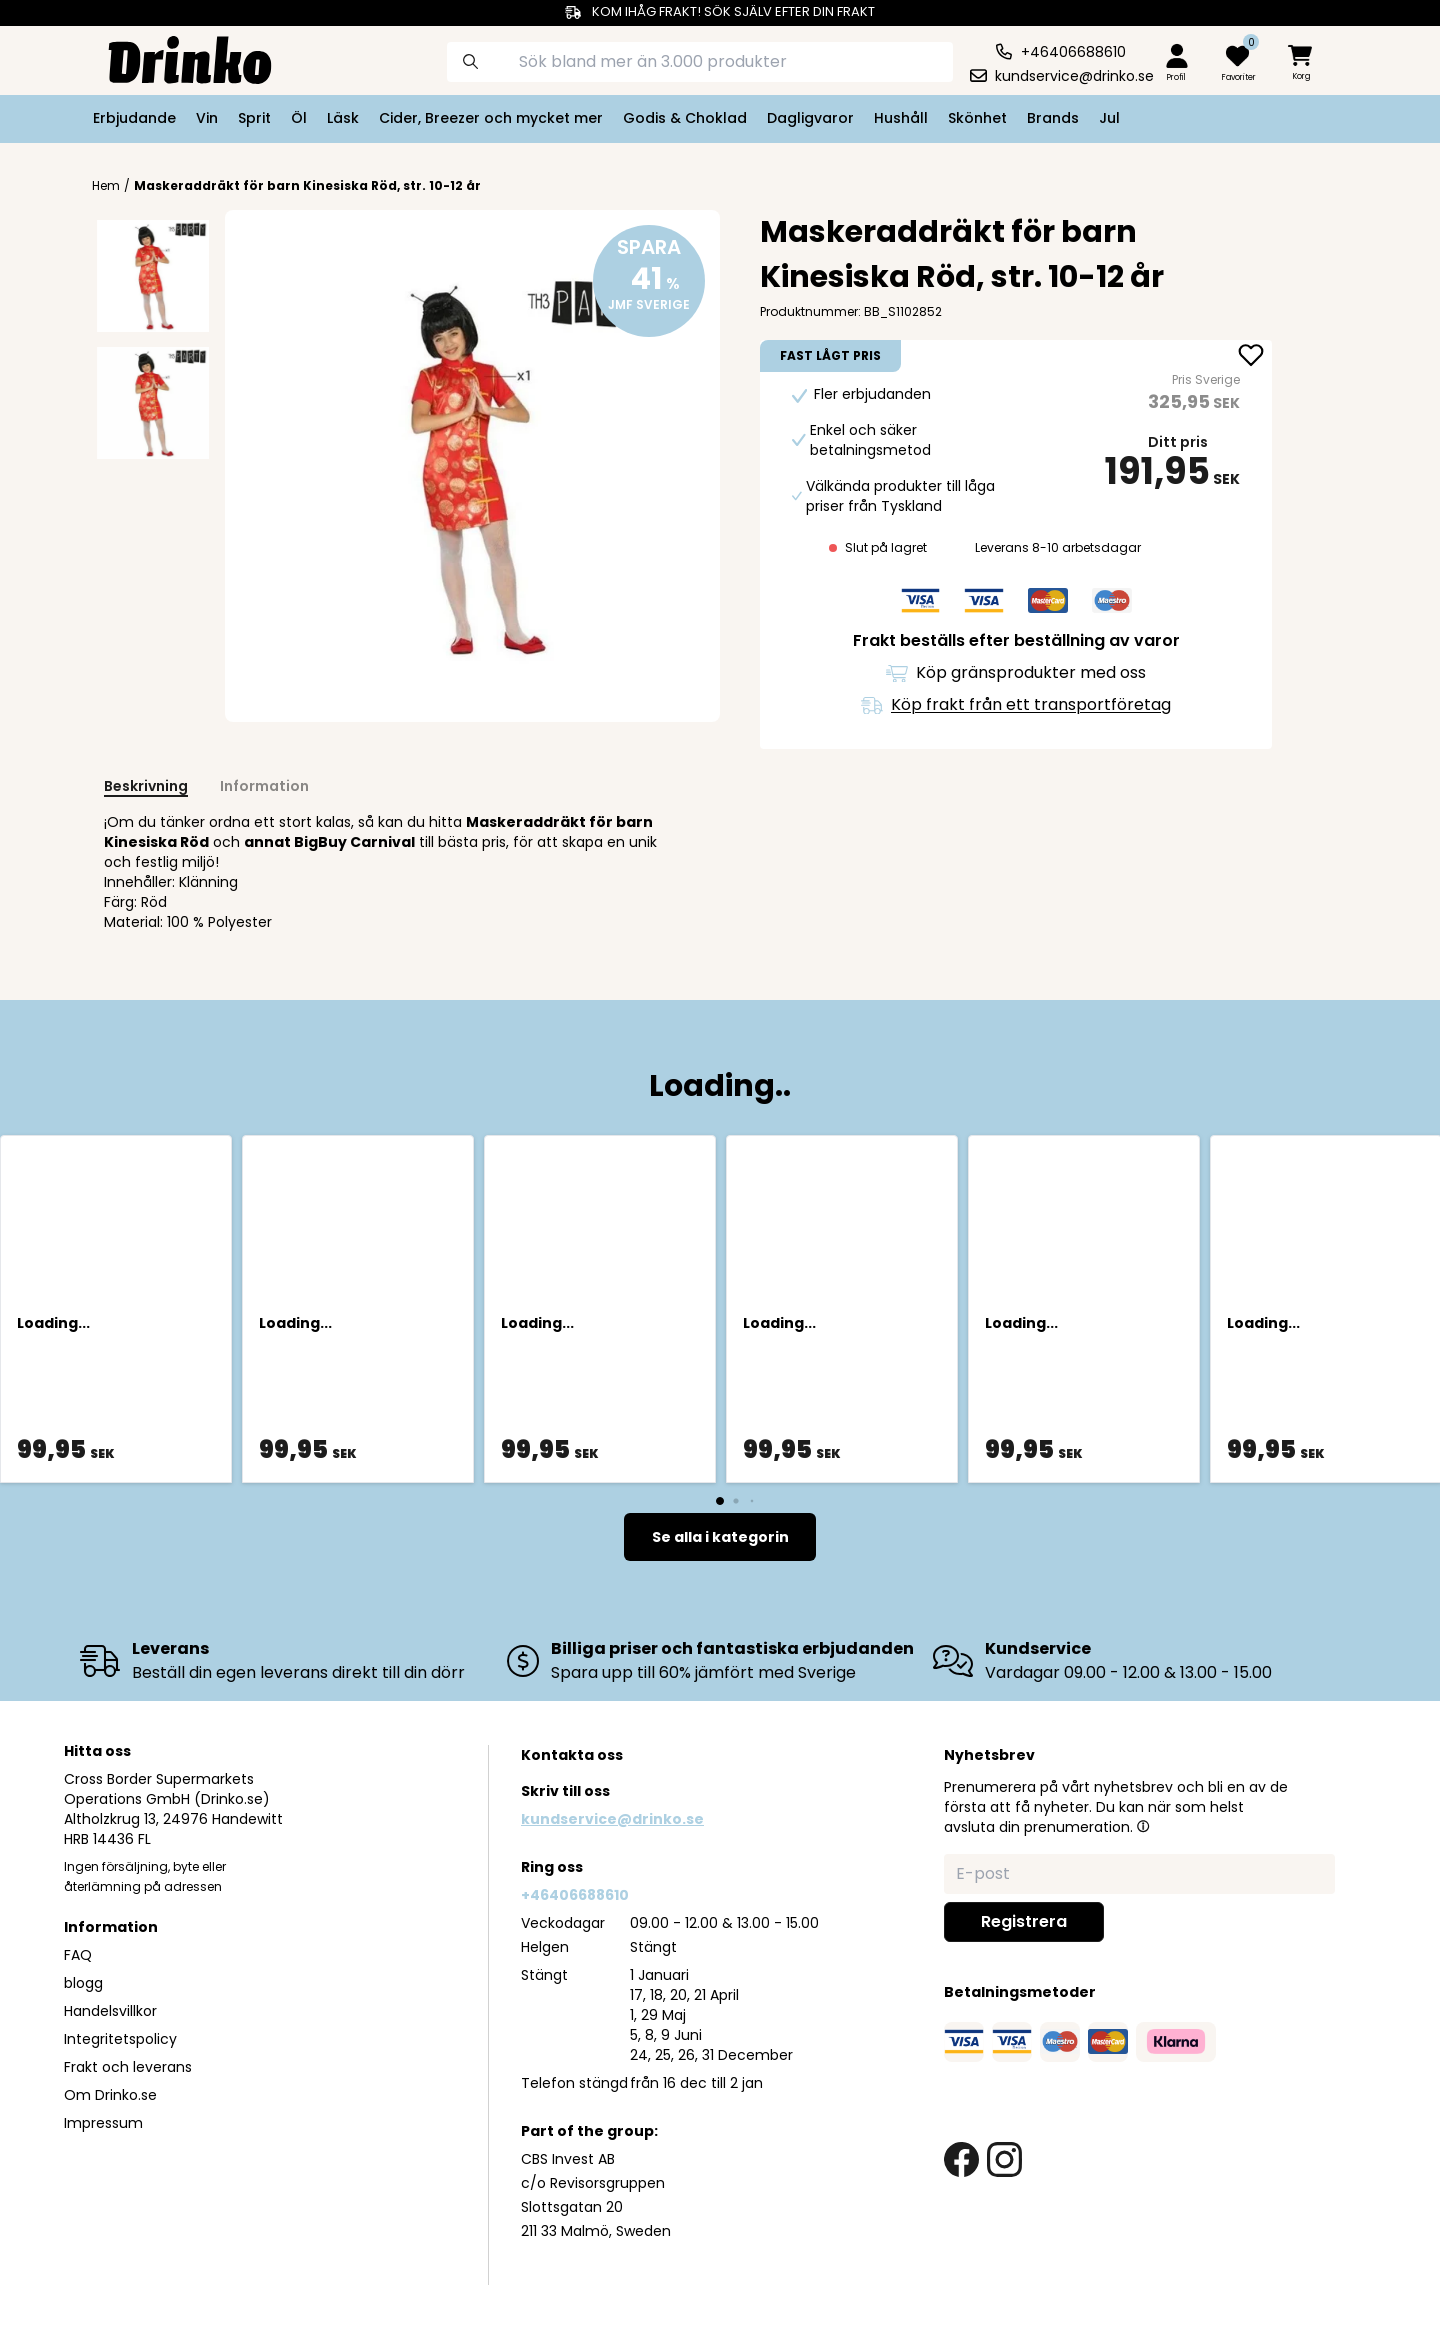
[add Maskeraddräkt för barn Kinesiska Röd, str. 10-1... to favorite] (1251, 357)
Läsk (343, 118)
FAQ (78, 1955)
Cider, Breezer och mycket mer (491, 118)
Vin (207, 118)
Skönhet (977, 118)
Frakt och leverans (128, 2067)
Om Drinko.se (110, 2095)
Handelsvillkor (110, 2011)
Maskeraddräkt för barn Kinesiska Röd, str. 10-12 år (307, 185)
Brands (1053, 118)
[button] (1143, 1826)
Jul (1109, 118)
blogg (83, 1983)
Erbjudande (134, 118)
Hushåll (901, 118)
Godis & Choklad (685, 118)
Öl (299, 118)
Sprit (254, 118)
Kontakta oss (572, 1755)
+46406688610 (575, 1895)
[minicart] (1302, 63)
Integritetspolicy (120, 2039)
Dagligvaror (810, 118)
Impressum (103, 2123)
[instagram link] (1004, 2159)
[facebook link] (961, 2159)
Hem (106, 186)
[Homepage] (174, 58)
